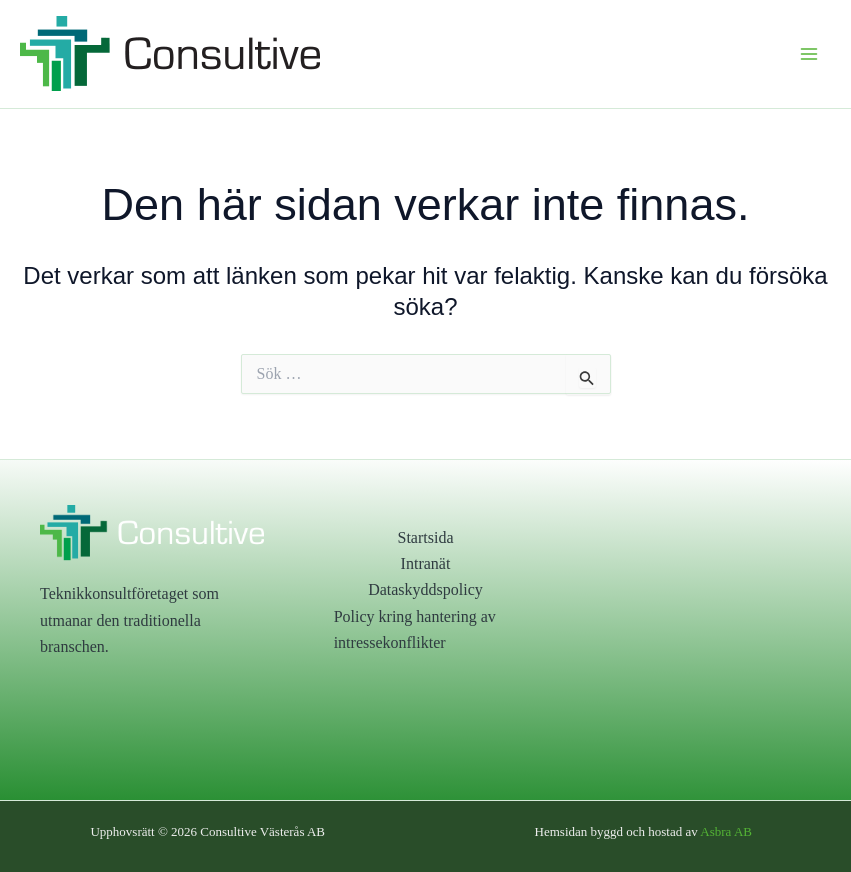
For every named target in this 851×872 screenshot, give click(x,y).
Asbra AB (726, 831)
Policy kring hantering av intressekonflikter (415, 629)
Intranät (426, 563)
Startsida (425, 537)
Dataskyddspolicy (425, 589)
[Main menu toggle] (809, 54)
